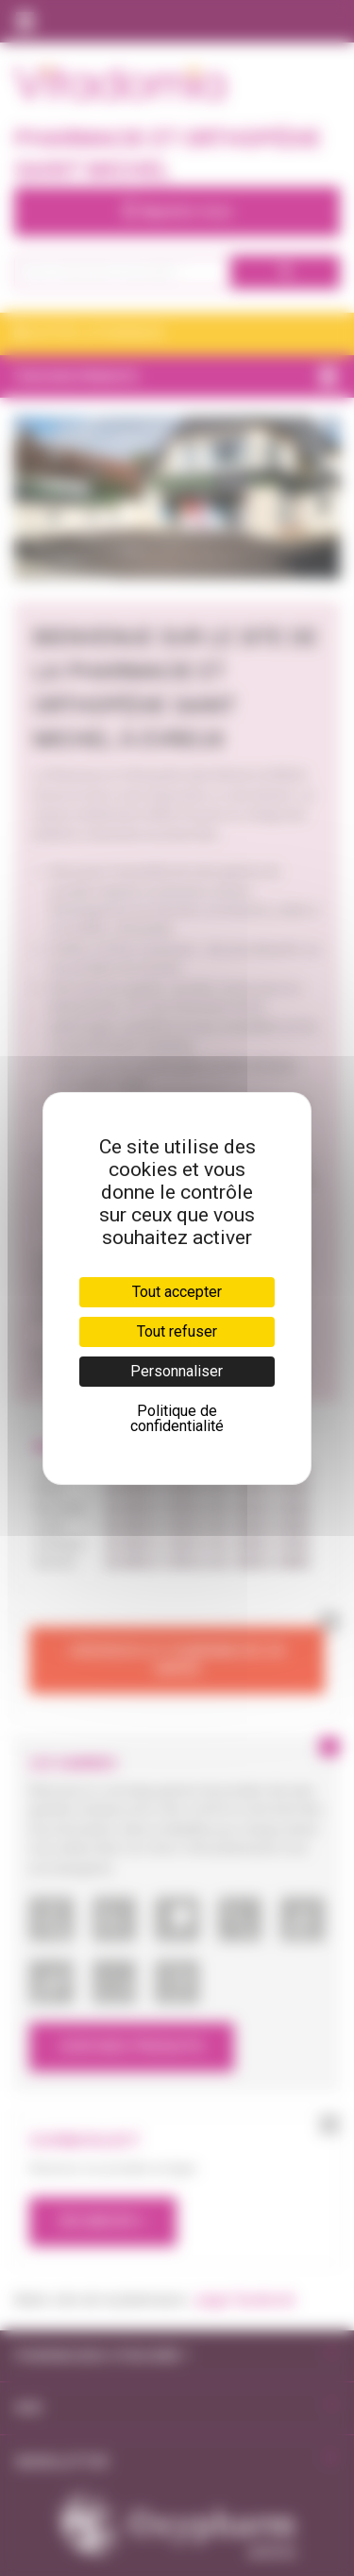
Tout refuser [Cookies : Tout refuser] (177, 1331)
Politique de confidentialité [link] (177, 1418)
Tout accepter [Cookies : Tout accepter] (177, 1292)
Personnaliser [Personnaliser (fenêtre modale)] (176, 1371)
